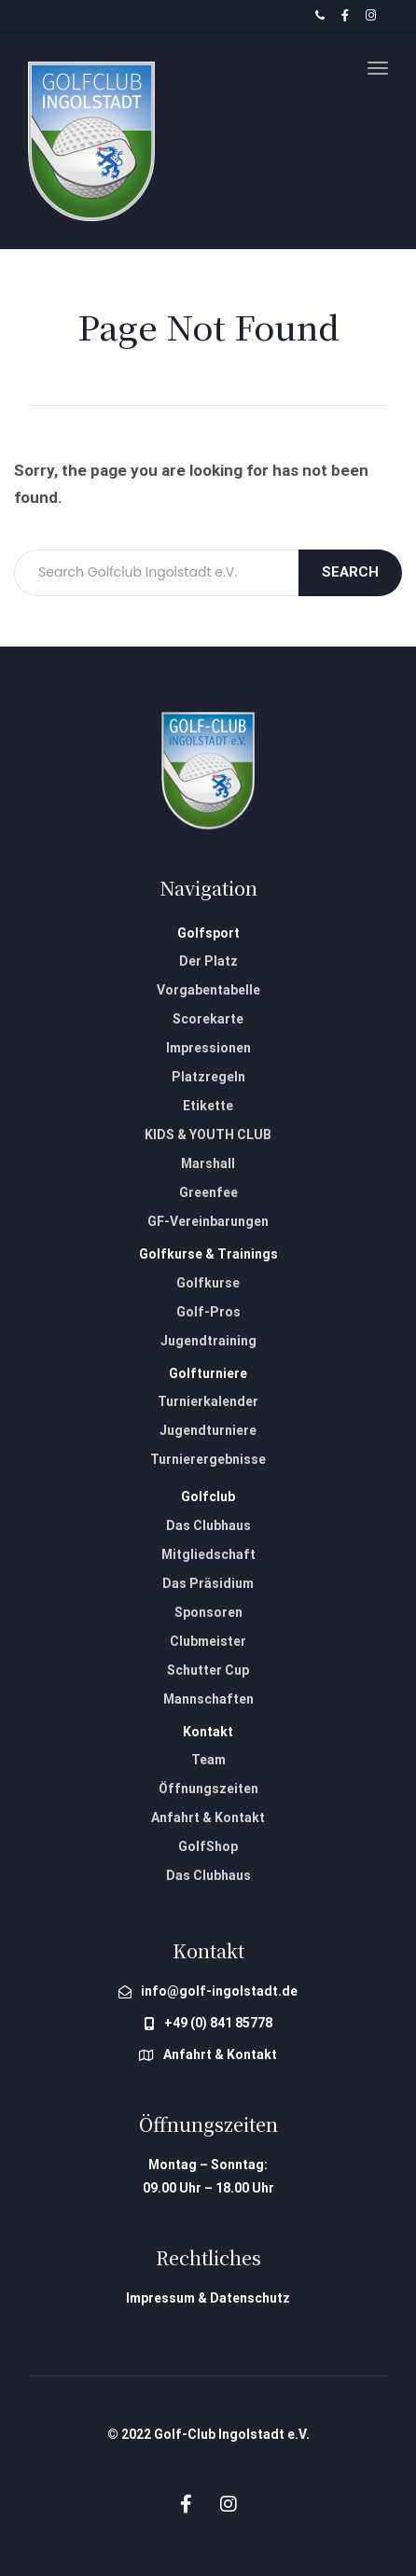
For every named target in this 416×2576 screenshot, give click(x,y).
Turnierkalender (208, 1401)
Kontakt (208, 1731)
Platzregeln (208, 1076)
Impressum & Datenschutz (208, 2298)
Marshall (208, 1163)
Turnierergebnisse (208, 1459)
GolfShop (208, 1846)
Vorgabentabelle (208, 989)
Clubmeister (208, 1641)
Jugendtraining (208, 1340)
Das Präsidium (208, 1583)
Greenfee (208, 1192)
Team (208, 1759)
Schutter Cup (208, 1670)
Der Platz (208, 961)
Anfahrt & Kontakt (208, 1817)
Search (350, 572)
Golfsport (208, 933)
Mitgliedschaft (208, 1554)
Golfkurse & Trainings (208, 1253)
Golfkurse (208, 1282)
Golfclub (208, 1496)
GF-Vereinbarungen (208, 1221)
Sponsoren (208, 1612)
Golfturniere (208, 1373)
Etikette (208, 1105)
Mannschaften (208, 1699)
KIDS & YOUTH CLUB (208, 1134)
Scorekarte (208, 1018)
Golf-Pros (208, 1311)
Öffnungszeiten (208, 1788)
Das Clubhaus (208, 1525)
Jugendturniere (208, 1430)
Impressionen (208, 1047)
